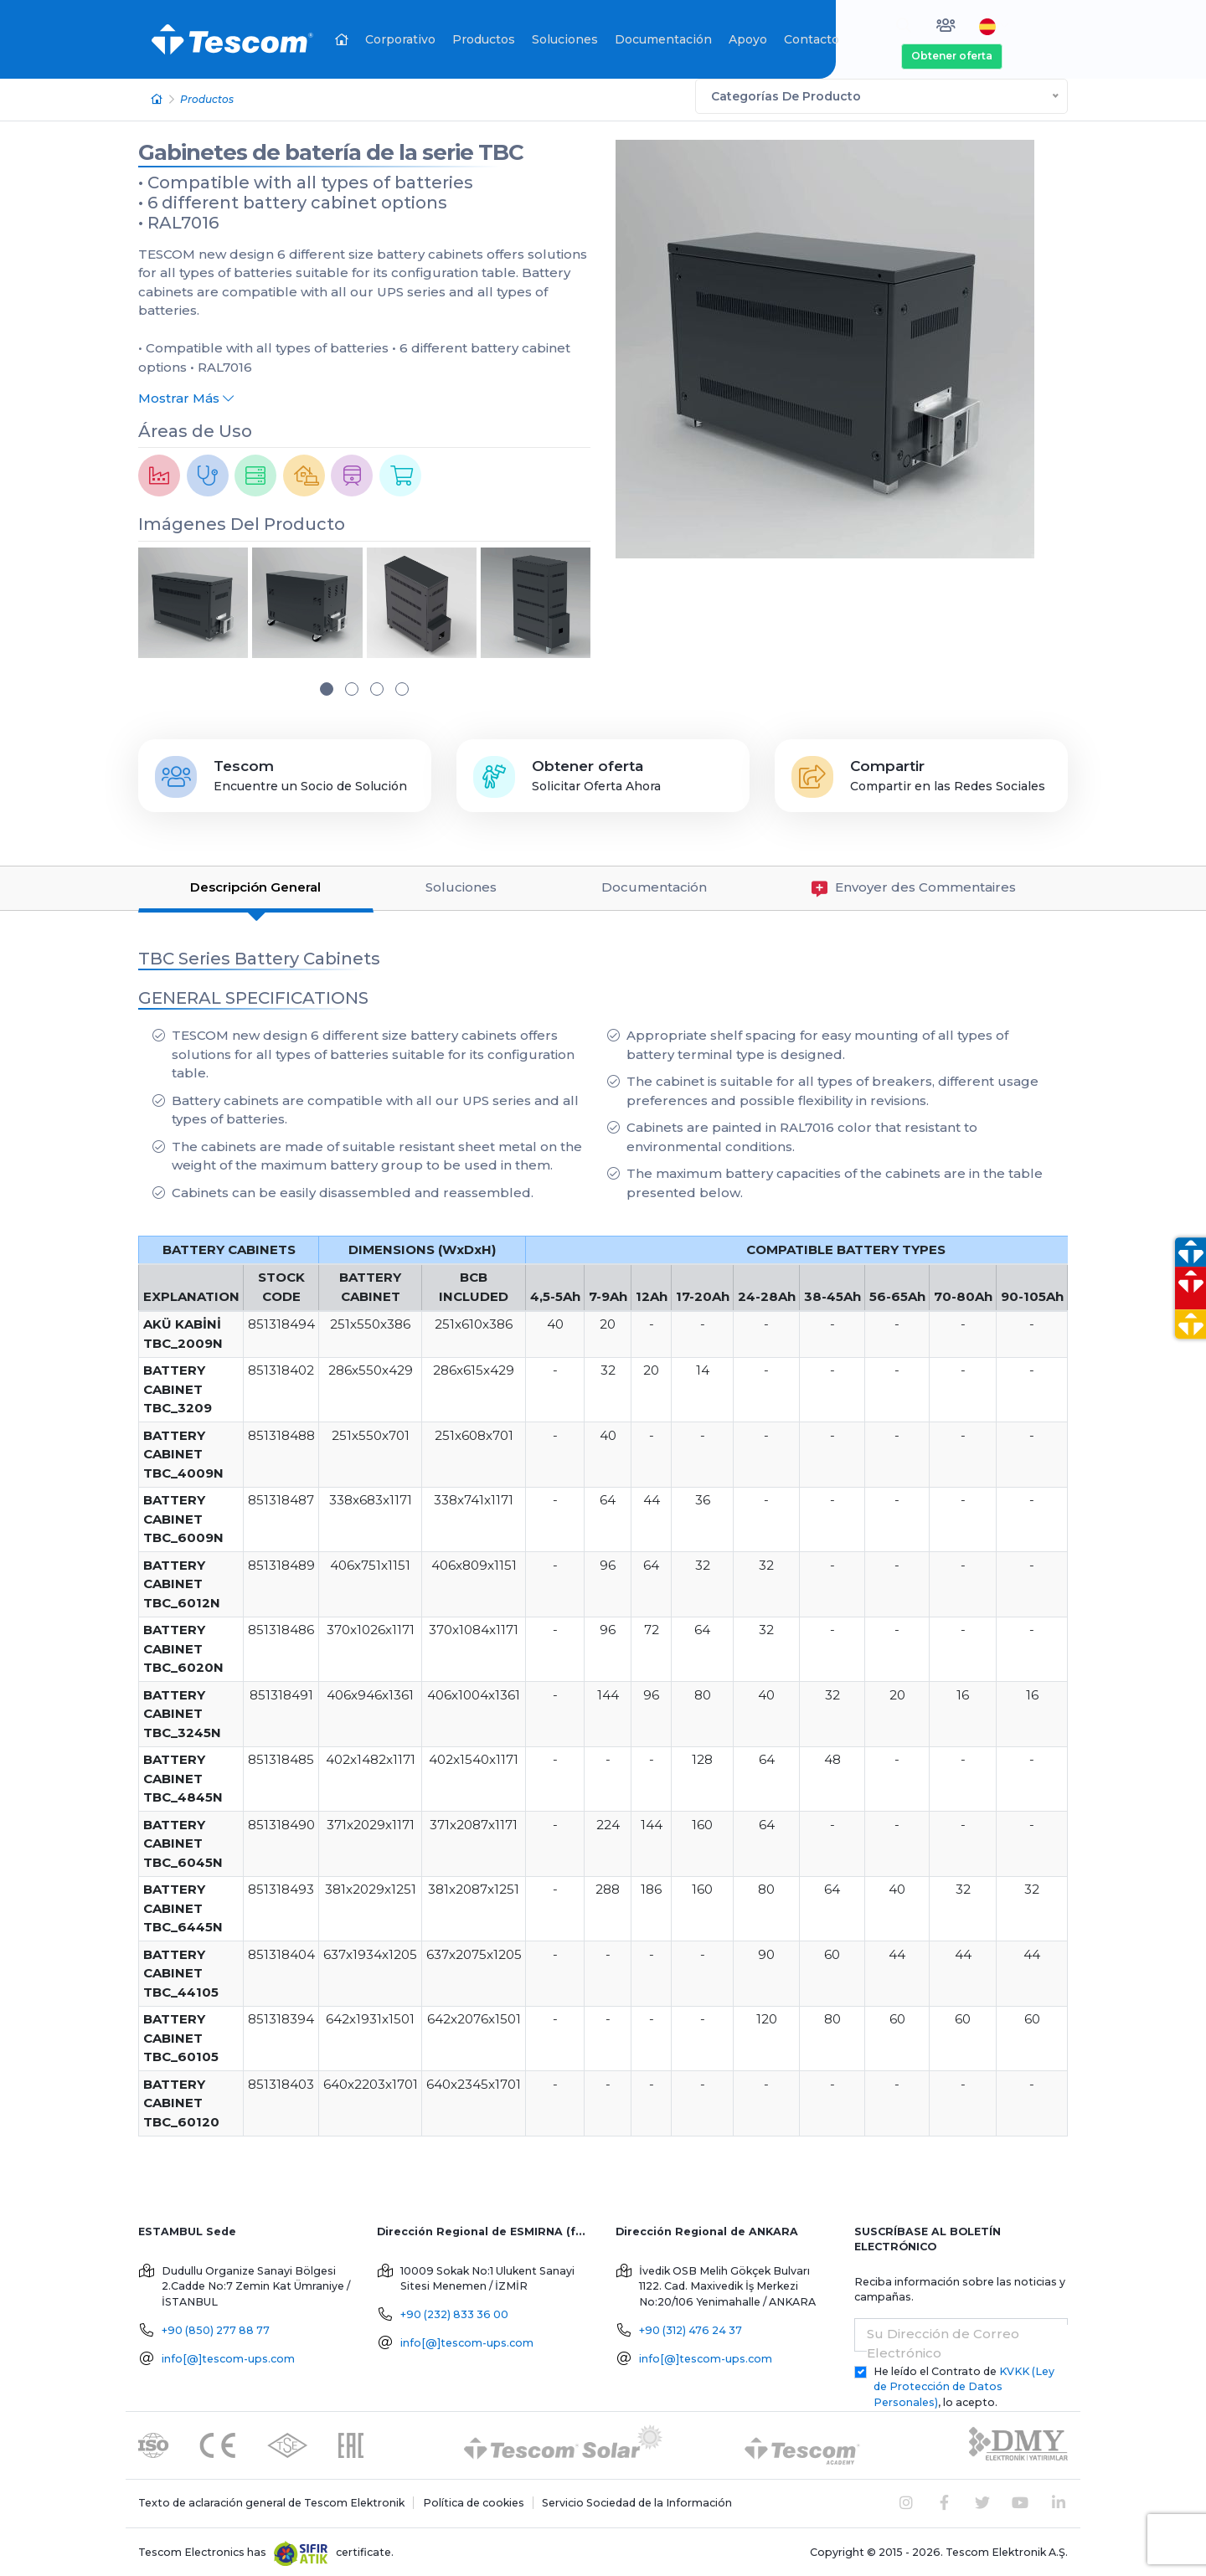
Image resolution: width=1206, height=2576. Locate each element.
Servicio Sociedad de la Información (637, 2500)
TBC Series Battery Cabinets (259, 956)
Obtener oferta (951, 55)
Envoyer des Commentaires (914, 885)
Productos (483, 39)
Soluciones (565, 39)
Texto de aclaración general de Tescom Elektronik (271, 2500)
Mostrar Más (186, 396)
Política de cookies (473, 2500)
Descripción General (255, 884)
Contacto (811, 39)
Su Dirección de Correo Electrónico (943, 2340)
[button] (326, 686)
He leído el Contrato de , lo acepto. (964, 2384)
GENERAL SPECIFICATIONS (253, 995)
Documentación (663, 39)
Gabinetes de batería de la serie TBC (330, 149)
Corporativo (400, 39)
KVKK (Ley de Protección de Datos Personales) (964, 2384)
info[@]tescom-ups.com (228, 2355)
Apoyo (748, 39)
